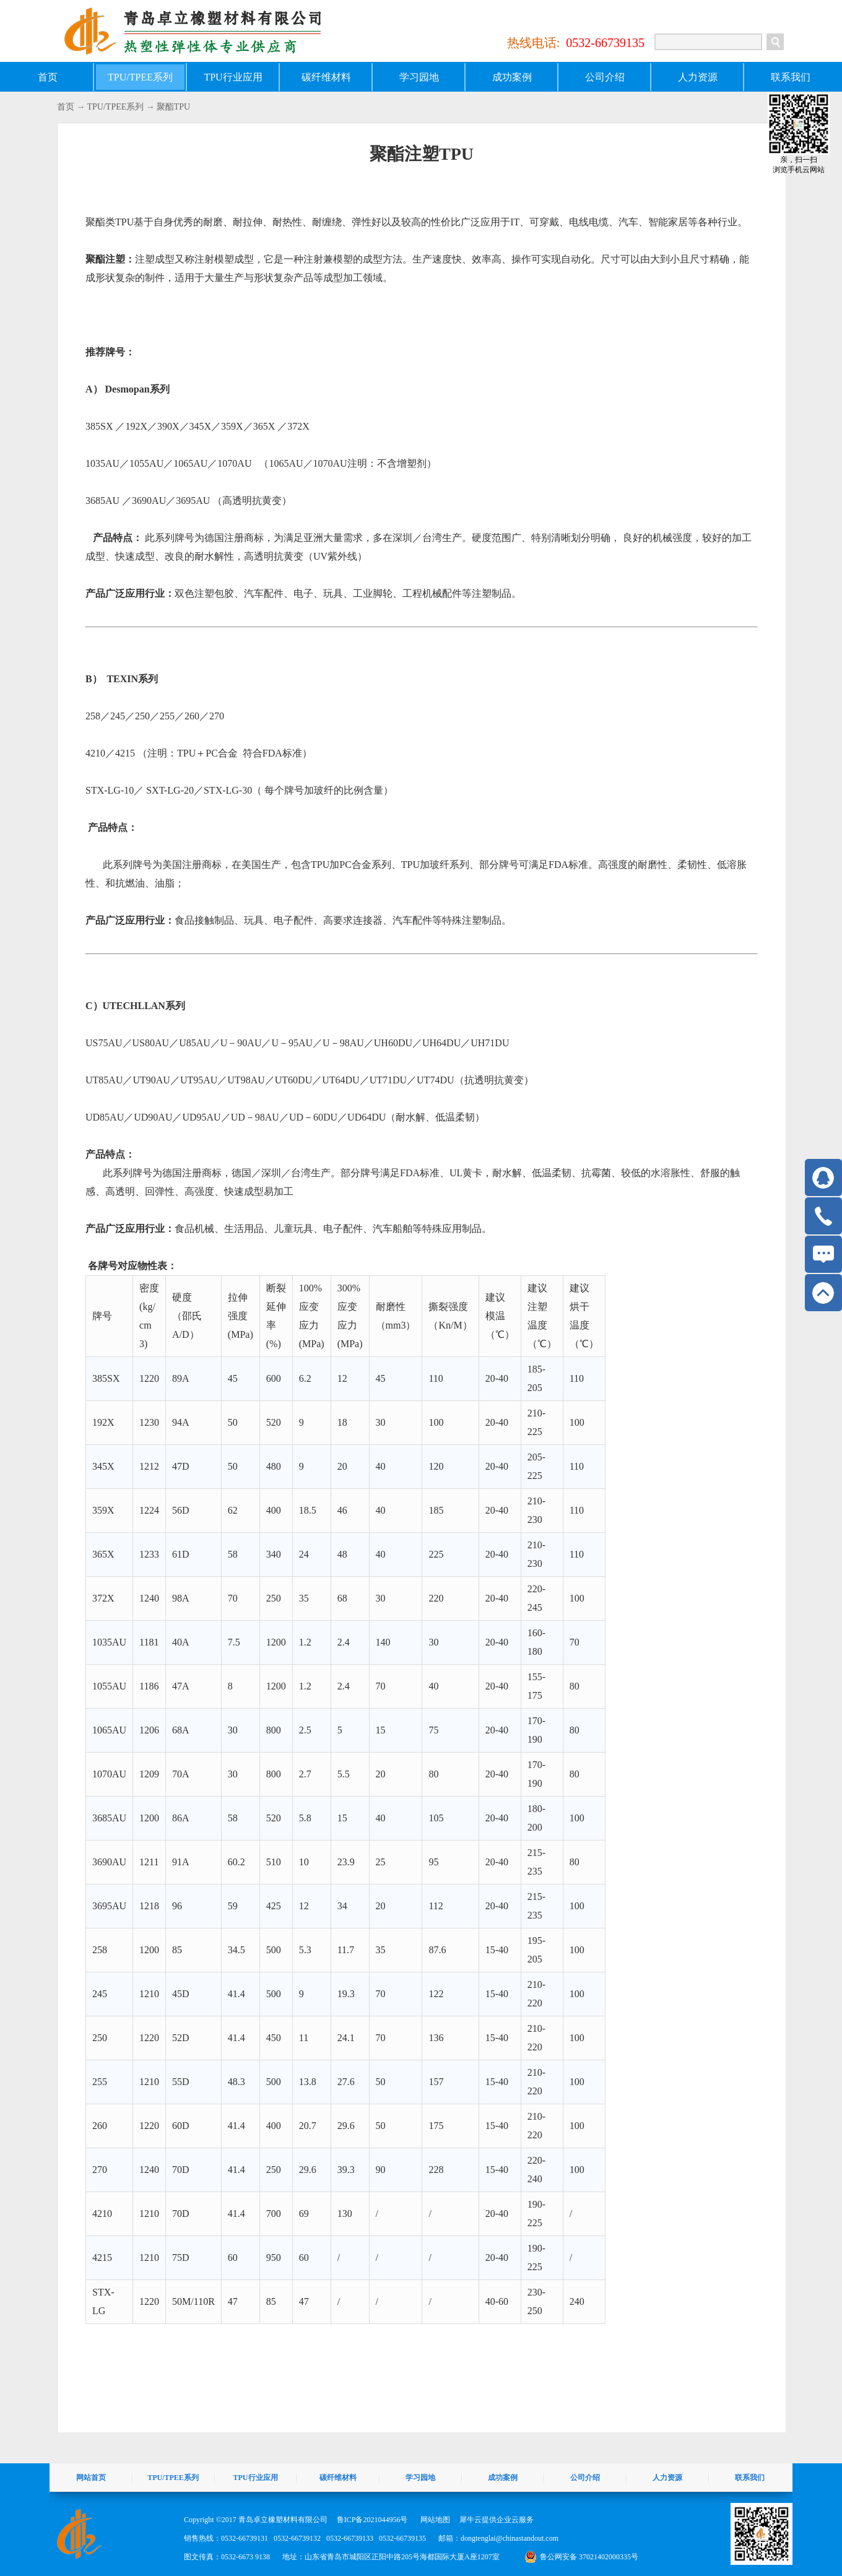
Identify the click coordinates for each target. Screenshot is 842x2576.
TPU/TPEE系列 (115, 106)
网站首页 (91, 2477)
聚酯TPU (173, 106)
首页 (48, 77)
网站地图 (433, 2519)
